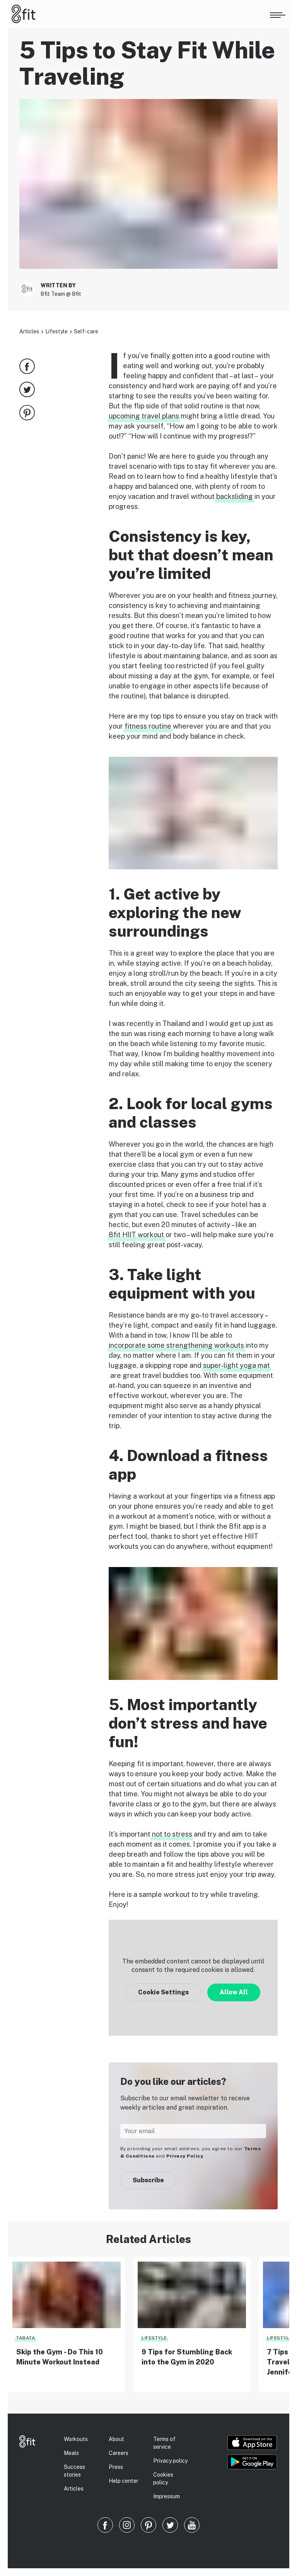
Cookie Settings (163, 1992)
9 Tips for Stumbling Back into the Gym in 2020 (187, 2357)
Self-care (86, 331)
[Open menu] (277, 14)
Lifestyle (56, 331)
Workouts (76, 2439)
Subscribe (148, 2180)
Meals (71, 2453)
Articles (29, 331)
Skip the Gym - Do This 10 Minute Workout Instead (59, 2357)
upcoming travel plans (144, 416)
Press (116, 2467)
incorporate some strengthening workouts (176, 1345)
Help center (123, 2481)
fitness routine (148, 726)
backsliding (234, 496)
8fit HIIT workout (136, 1235)
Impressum (166, 2496)
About (116, 2439)
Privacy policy (170, 2461)
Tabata (25, 2337)
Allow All (234, 1992)
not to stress (172, 1834)
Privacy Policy (184, 2156)
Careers (118, 2453)
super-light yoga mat (236, 1365)
